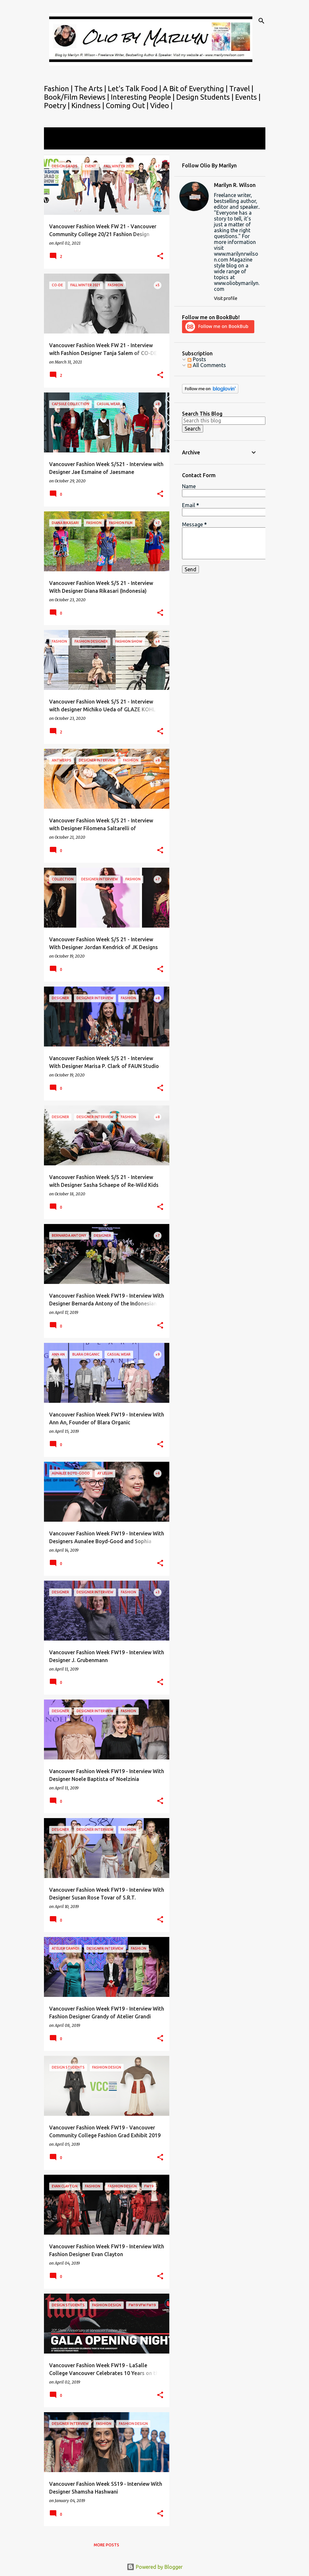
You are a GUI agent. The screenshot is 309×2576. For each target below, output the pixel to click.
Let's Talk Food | (135, 88)
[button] (160, 256)
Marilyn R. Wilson (235, 185)
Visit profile (225, 298)
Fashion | (59, 88)
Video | (161, 105)
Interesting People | (143, 97)
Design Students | (205, 97)
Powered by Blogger (155, 2567)
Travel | (241, 88)
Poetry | (57, 105)
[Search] (261, 21)
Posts (197, 359)
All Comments (207, 365)
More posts (106, 2545)
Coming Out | (128, 105)
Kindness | (88, 105)
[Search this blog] (223, 420)
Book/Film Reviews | (77, 97)
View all (57, 143)
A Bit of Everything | (196, 88)
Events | (247, 97)
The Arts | (91, 88)
